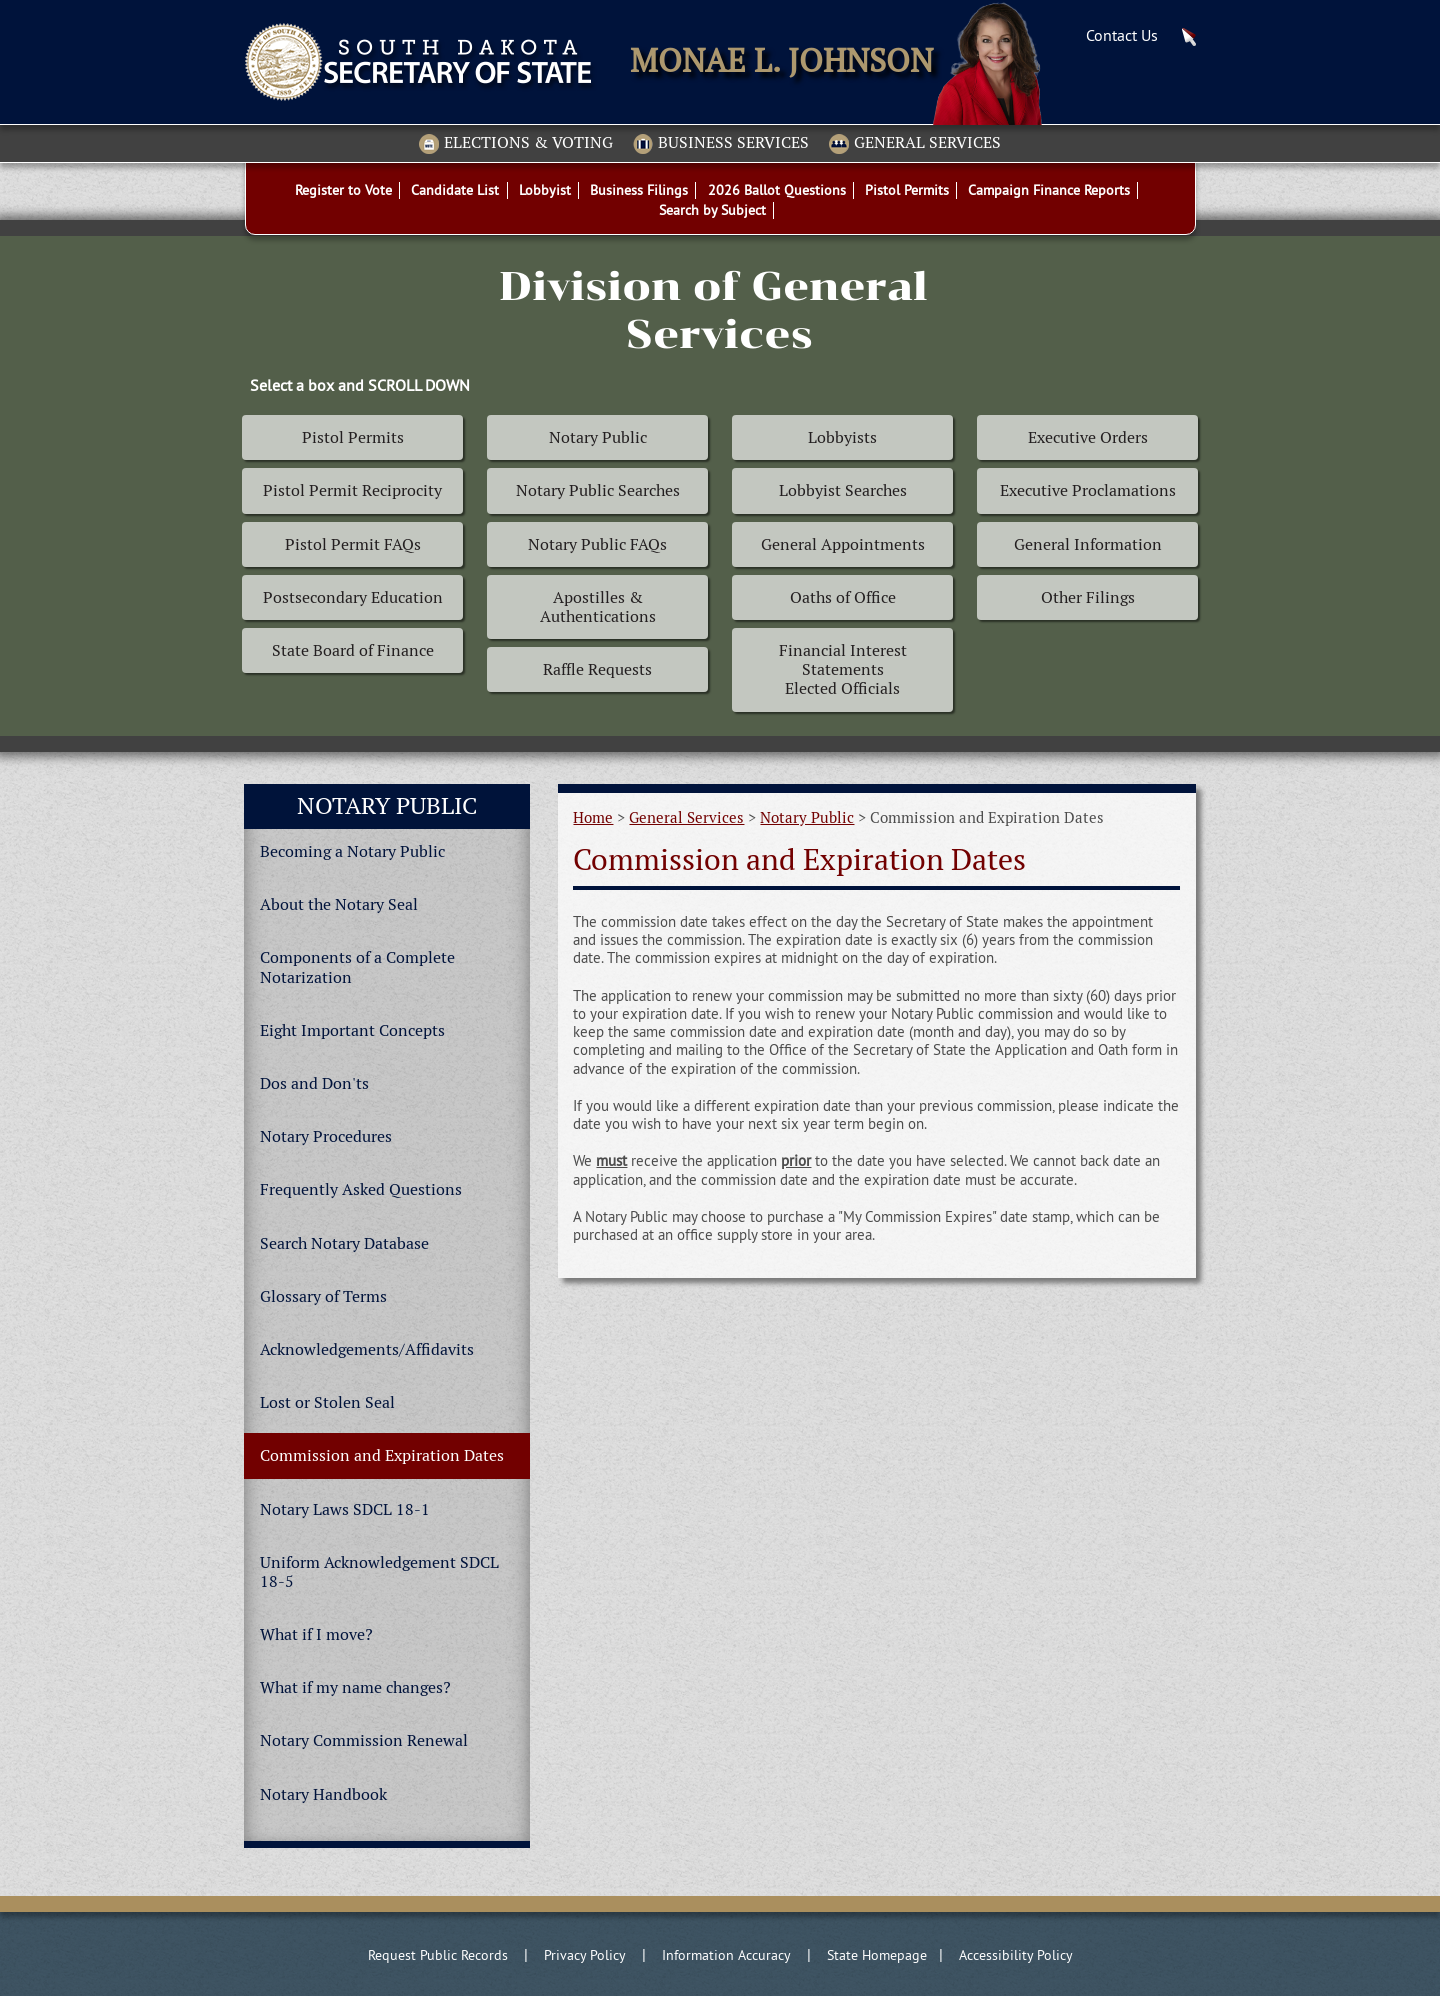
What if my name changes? (355, 1687)
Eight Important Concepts (352, 1030)
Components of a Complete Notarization (357, 967)
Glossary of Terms (323, 1296)
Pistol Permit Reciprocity (352, 490)
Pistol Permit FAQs (353, 544)
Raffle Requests (597, 669)
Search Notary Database (344, 1243)
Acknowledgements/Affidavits (367, 1349)
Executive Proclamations (1088, 490)
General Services (915, 144)
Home (593, 817)
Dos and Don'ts (314, 1083)
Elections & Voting (516, 144)
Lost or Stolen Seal (327, 1402)
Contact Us (1122, 35)
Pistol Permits (353, 437)
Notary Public (598, 437)
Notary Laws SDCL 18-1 (345, 1509)
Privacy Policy (585, 1955)
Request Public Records (438, 1955)
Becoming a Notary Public (352, 851)
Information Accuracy (726, 1955)
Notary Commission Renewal (364, 1740)
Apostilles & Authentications (598, 607)
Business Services (721, 144)
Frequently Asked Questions (361, 1189)
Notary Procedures (326, 1136)
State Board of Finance (353, 650)
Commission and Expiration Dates (382, 1455)
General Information (1088, 544)
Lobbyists (842, 437)
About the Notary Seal (339, 904)
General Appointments (843, 544)
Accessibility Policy (1016, 1955)
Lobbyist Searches (843, 490)
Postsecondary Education (353, 597)
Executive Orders (1088, 437)
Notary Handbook (323, 1794)
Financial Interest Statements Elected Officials (843, 669)
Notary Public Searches (598, 490)
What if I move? (316, 1634)
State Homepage (877, 1955)
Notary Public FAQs (597, 544)
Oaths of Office (843, 597)
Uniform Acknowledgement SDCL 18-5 (379, 1572)
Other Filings (1088, 597)
